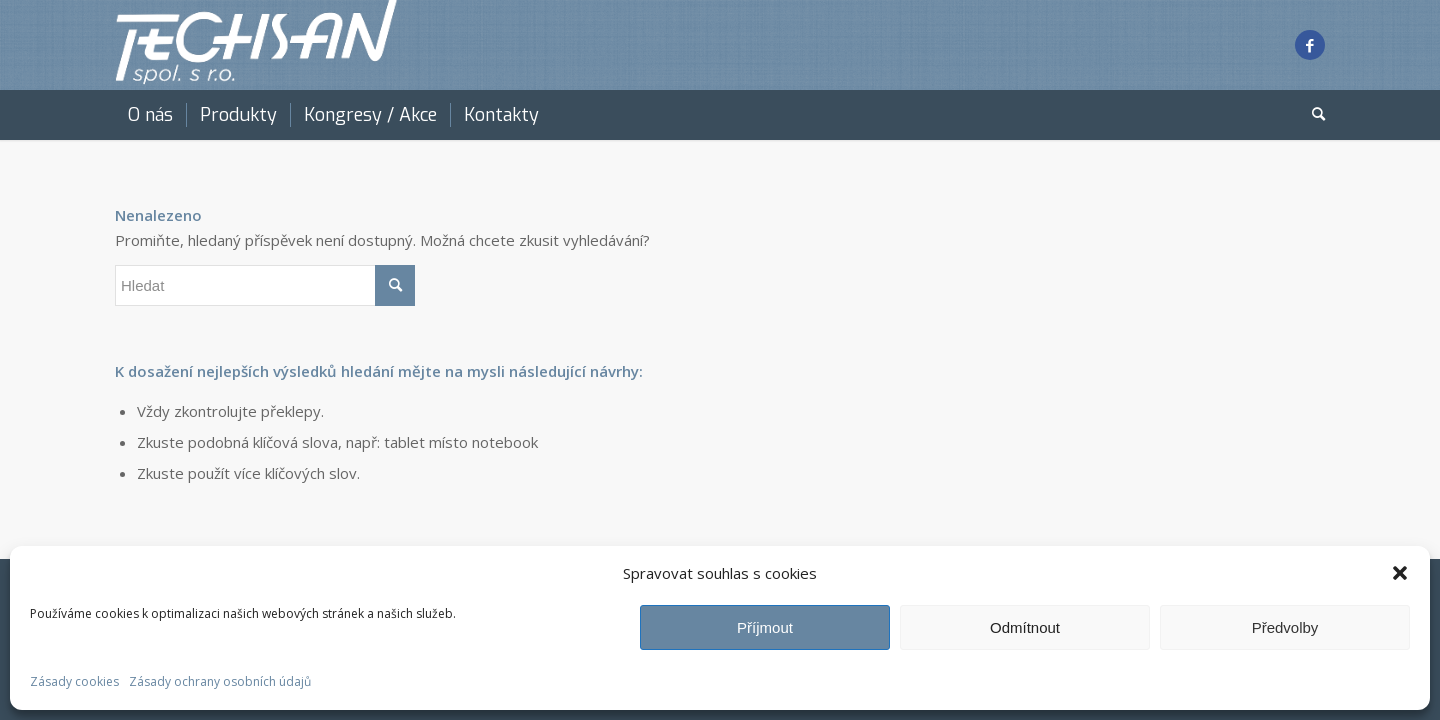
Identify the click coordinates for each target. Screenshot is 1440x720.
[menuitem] (150, 115)
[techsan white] (257, 45)
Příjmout (765, 627)
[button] (1400, 573)
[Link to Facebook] (1310, 45)
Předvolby (1285, 627)
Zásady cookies (74, 681)
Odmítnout (1025, 627)
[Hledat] (1312, 115)
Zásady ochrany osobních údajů (220, 681)
